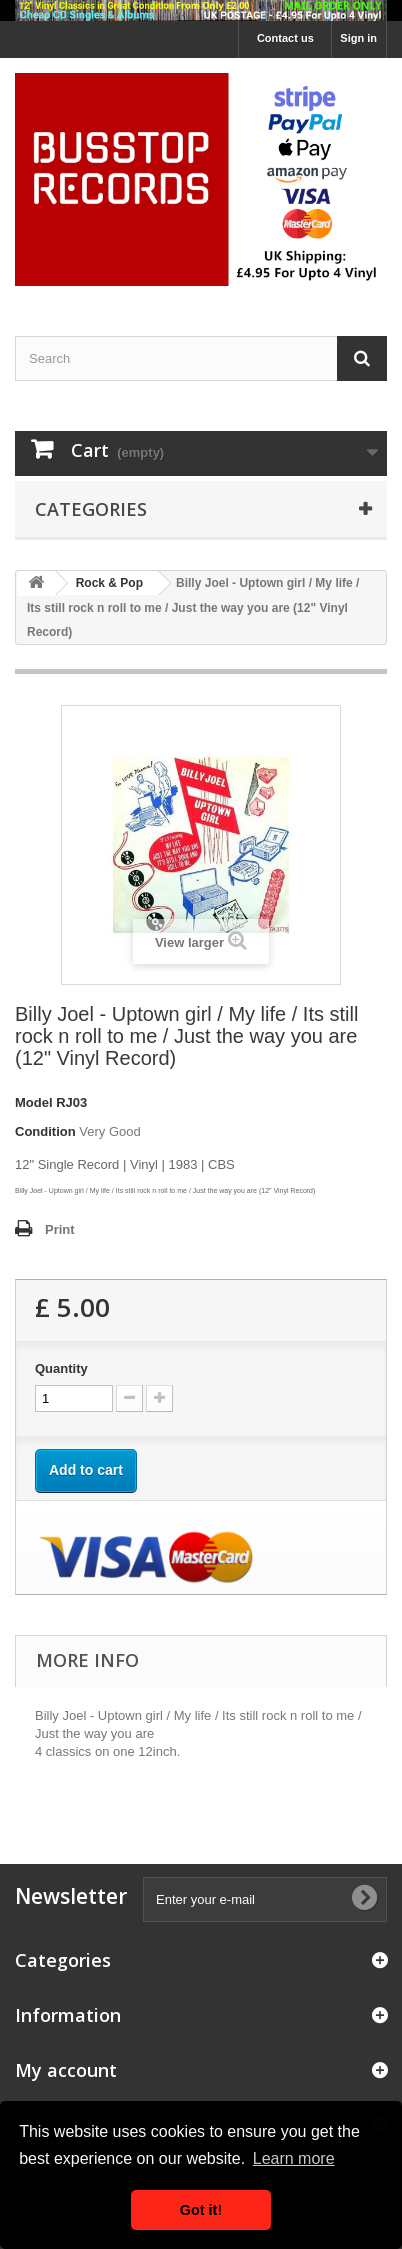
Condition (45, 1131)
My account (66, 2070)
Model (34, 1102)
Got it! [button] (201, 2210)
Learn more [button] (294, 2158)
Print (60, 1229)
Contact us (285, 38)
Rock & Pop (109, 583)
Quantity (61, 1368)
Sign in (358, 38)
